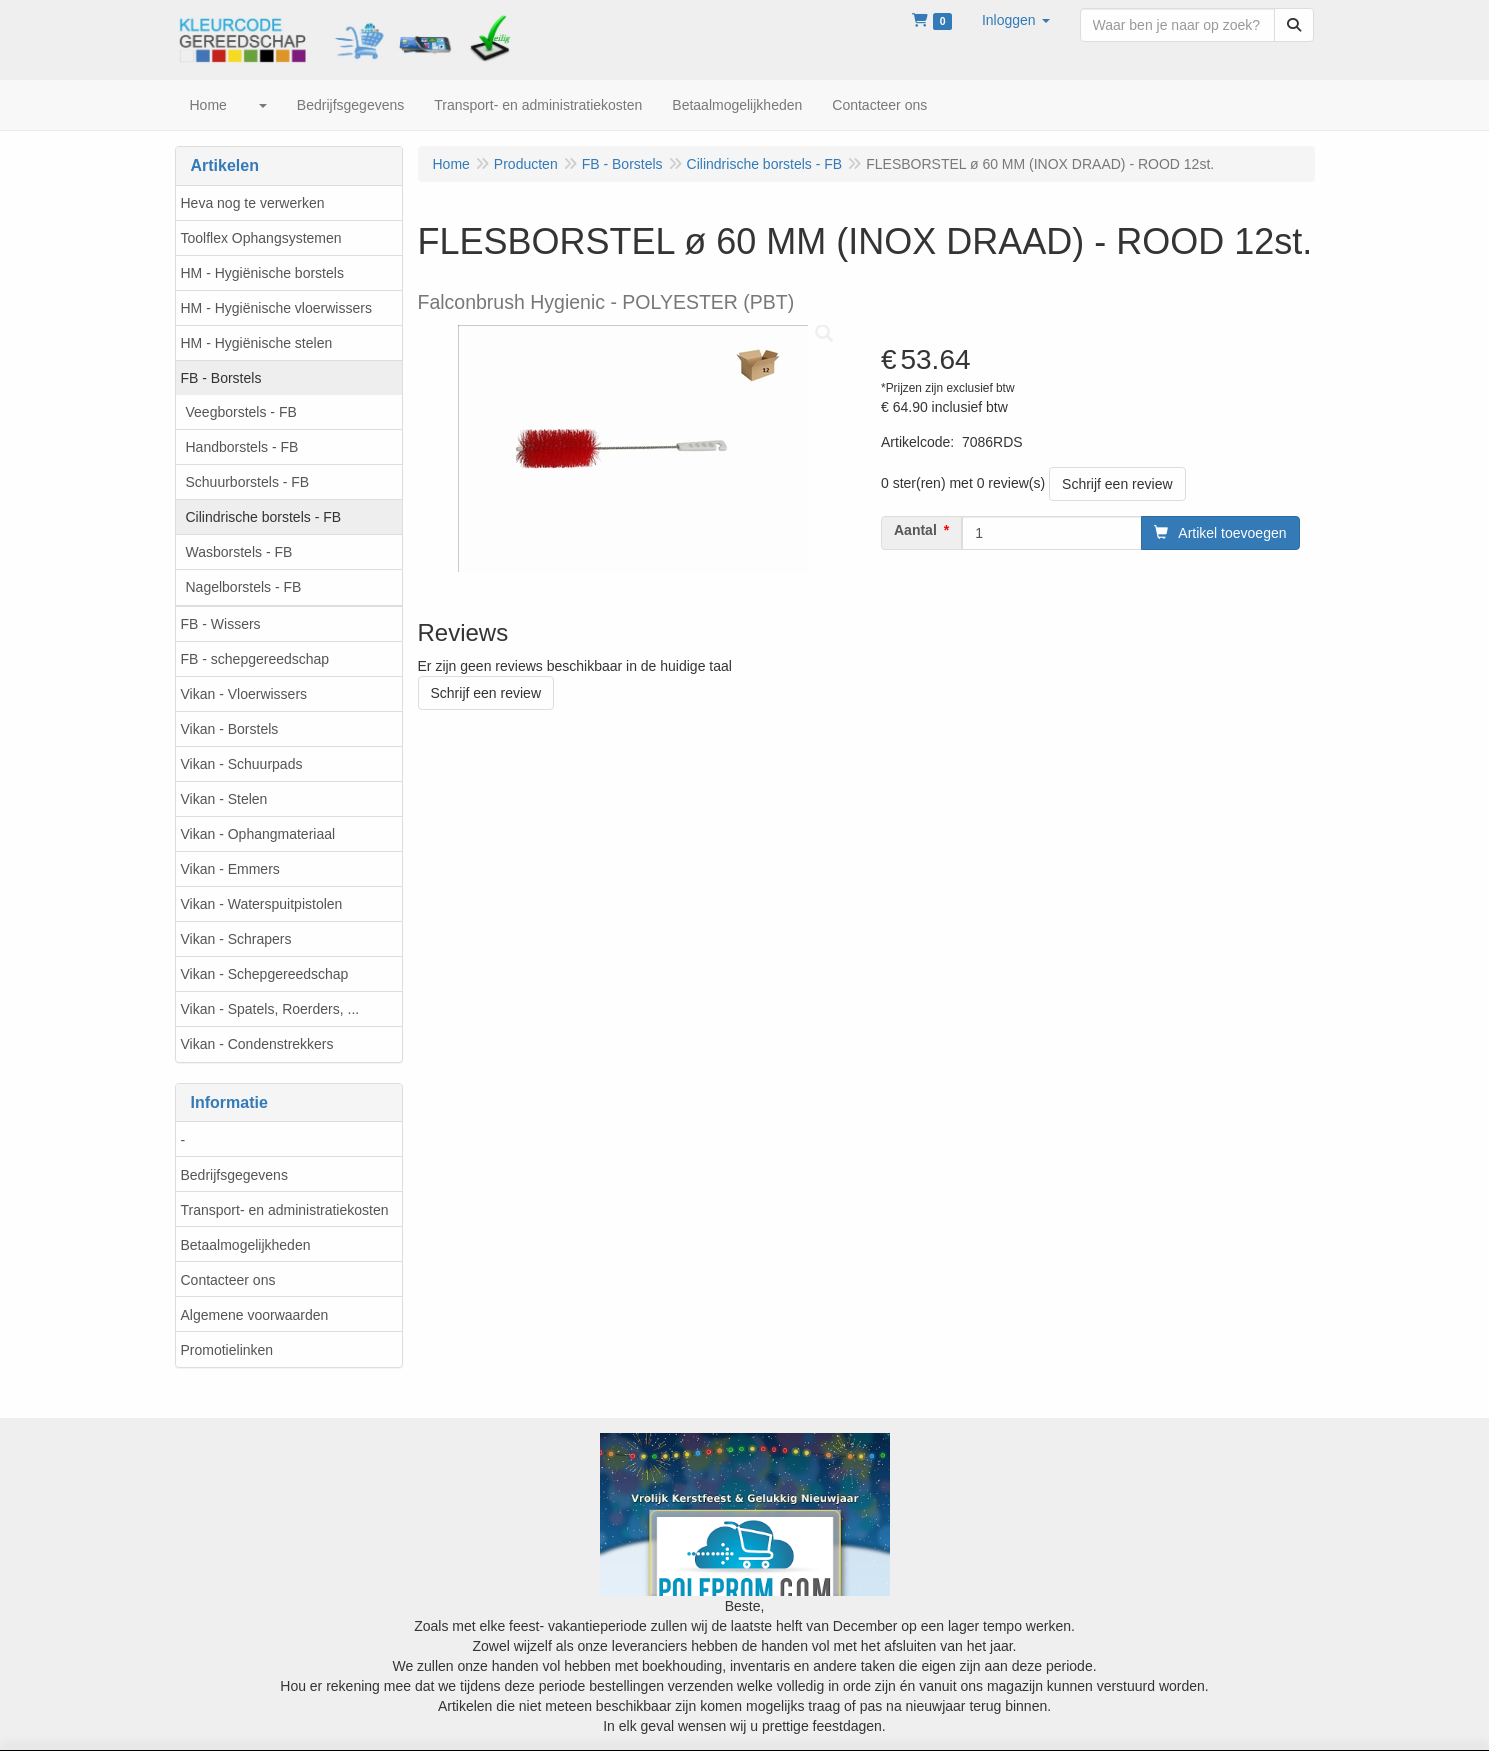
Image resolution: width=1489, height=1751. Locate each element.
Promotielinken (227, 1350)
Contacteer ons (228, 1280)
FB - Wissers (221, 624)
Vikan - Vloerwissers (244, 694)
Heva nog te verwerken (253, 203)
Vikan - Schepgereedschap (265, 974)
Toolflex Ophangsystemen (261, 238)
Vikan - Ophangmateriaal (258, 834)
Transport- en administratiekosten (285, 1210)
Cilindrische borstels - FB (264, 517)
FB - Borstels (221, 378)
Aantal (915, 530)
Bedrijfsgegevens (234, 1175)
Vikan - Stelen (224, 799)
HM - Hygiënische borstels (262, 273)
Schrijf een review (1117, 484)
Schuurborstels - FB (248, 482)
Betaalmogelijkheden (246, 1245)
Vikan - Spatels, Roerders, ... (270, 1009)
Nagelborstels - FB (244, 587)
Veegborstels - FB (241, 412)
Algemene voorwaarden (255, 1315)
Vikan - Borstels (230, 729)
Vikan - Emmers (230, 869)
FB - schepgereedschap (255, 659)
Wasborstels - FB (239, 552)
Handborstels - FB (242, 447)
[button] (1016, 20)
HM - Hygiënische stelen (257, 343)
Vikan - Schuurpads (242, 764)
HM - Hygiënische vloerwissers (276, 308)
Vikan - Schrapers (236, 939)
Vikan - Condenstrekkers (257, 1044)
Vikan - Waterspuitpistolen (262, 904)
